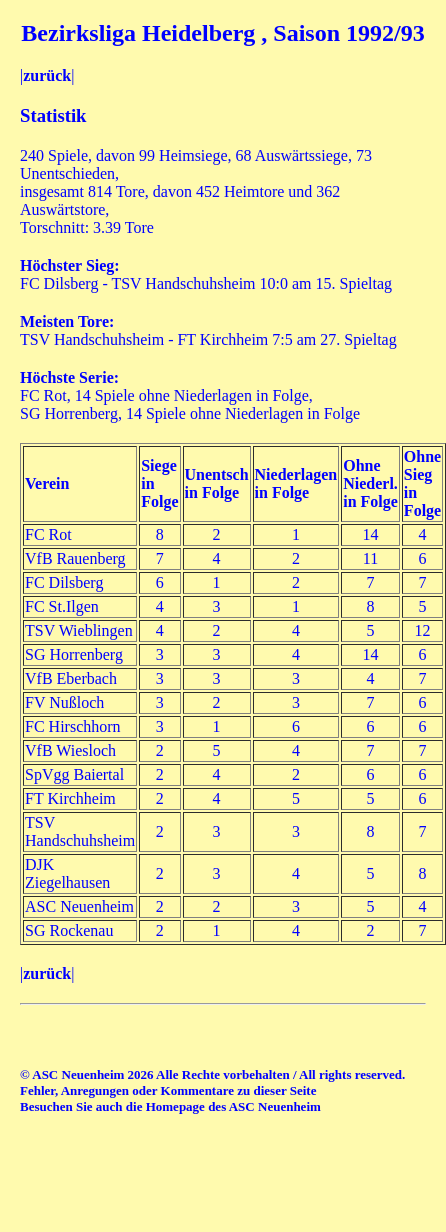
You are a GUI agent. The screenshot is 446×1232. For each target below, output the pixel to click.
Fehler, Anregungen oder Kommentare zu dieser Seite (168, 1090)
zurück (47, 75)
